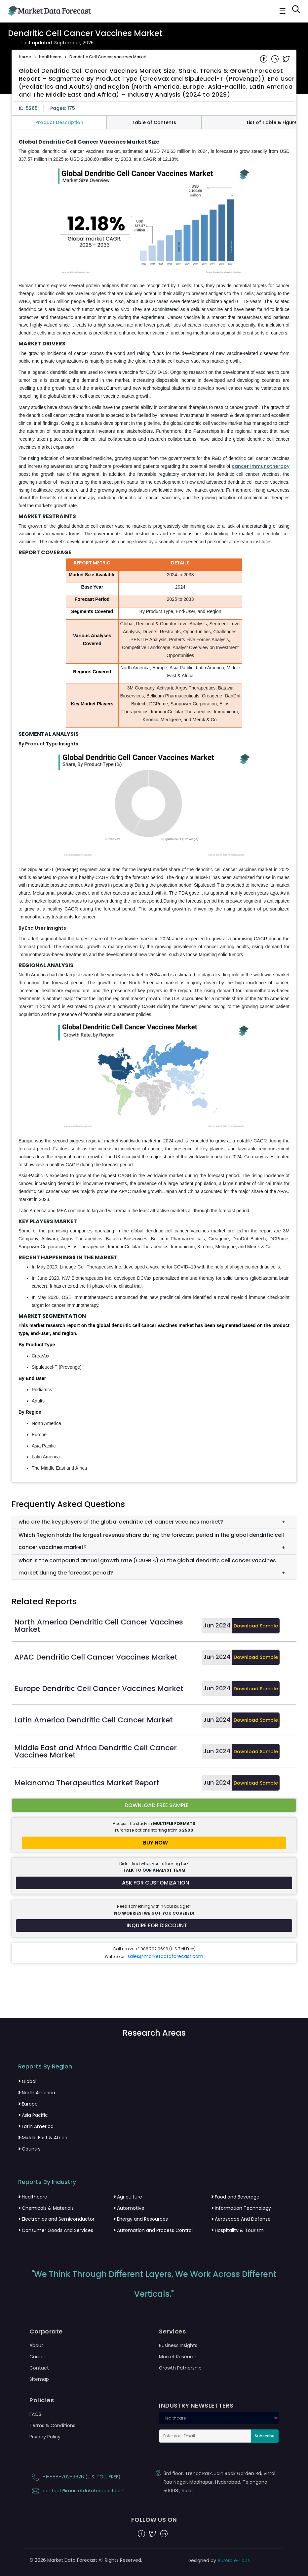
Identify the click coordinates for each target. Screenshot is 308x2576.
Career (37, 2356)
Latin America (36, 2126)
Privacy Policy (44, 2436)
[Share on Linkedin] (275, 58)
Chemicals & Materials (46, 2208)
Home (25, 57)
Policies (41, 2400)
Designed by (219, 2560)
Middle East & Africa (42, 2137)
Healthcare (50, 57)
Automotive (128, 2208)
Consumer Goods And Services (55, 2230)
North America (36, 2092)
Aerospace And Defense (241, 2219)
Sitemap (39, 2379)
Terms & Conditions (52, 2425)
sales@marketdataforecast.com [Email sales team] (165, 1956)
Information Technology (241, 2208)
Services (172, 2331)
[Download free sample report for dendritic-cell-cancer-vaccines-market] (154, 1805)
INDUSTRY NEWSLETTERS (196, 2405)
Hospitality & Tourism (237, 2230)
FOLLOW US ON (154, 2519)
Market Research (178, 2356)
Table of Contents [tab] (154, 122)
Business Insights (178, 2345)
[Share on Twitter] (286, 58)
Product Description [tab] (59, 122)
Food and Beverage (235, 2197)
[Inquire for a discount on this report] (154, 1925)
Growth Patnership (180, 2368)
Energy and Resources (140, 2219)
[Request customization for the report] (154, 1883)
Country (29, 2149)
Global (27, 2081)
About (36, 2345)
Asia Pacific (33, 2115)
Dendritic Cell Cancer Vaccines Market (108, 57)
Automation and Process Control (153, 2230)
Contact (39, 2368)
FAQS (35, 2414)
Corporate (46, 2331)
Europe (28, 2104)
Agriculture (127, 2197)
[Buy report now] (154, 1843)
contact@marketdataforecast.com (77, 2490)
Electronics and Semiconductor (56, 2219)
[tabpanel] (154, 806)
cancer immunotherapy (260, 466)
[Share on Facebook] (264, 58)
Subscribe (265, 2436)
